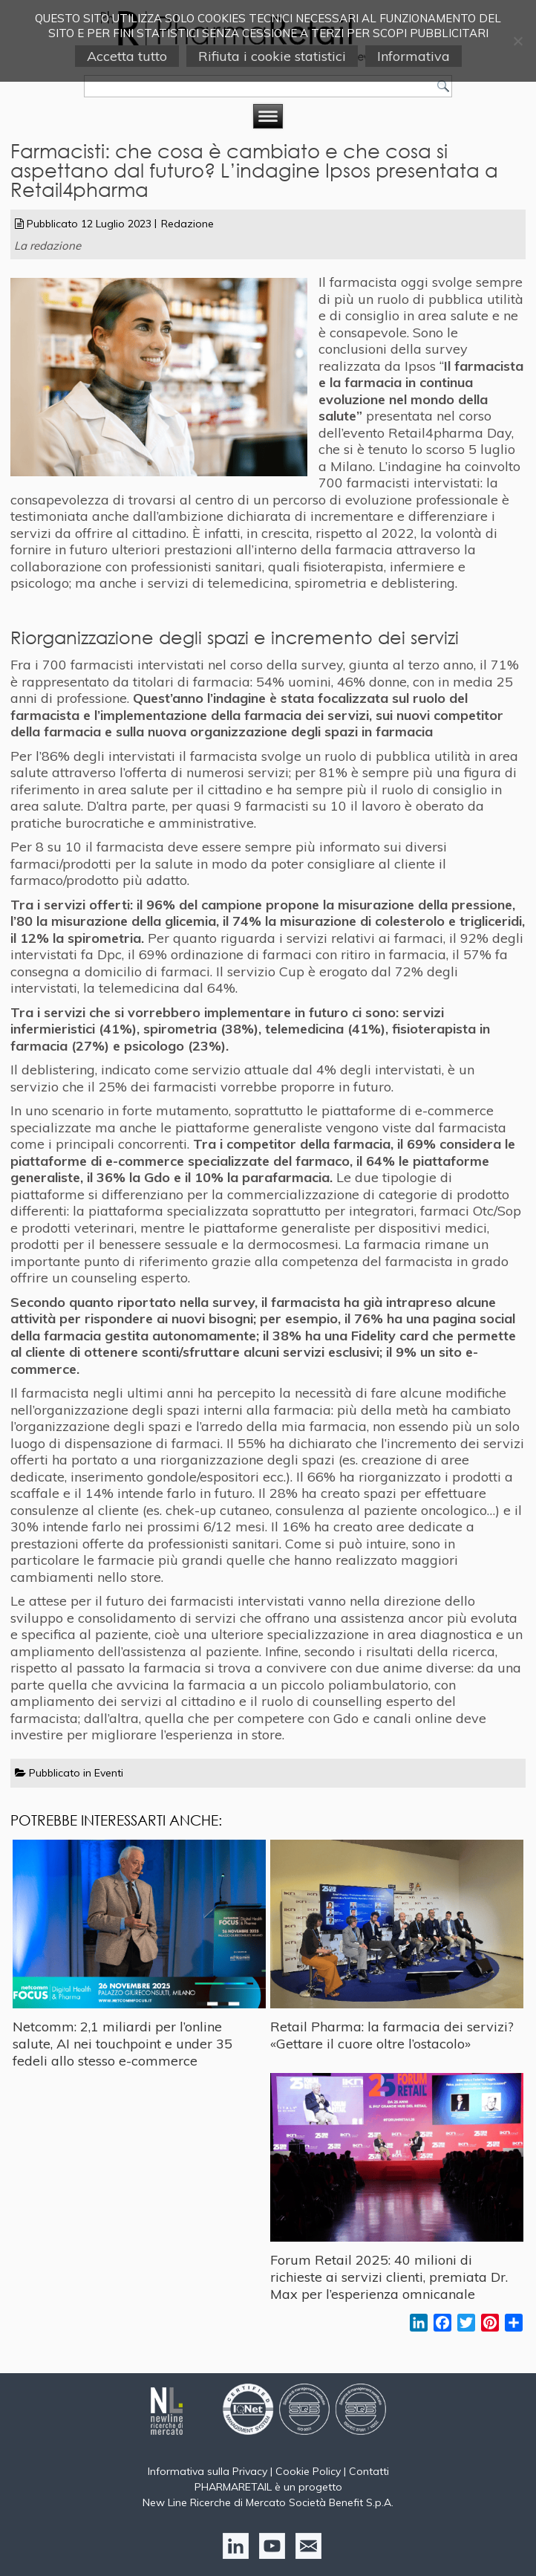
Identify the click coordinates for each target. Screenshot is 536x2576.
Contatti (369, 2471)
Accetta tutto (127, 56)
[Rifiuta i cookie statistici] (517, 40)
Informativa (413, 56)
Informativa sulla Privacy (207, 2471)
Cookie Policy (308, 2471)
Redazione (187, 223)
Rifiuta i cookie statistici (272, 56)
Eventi (108, 1772)
